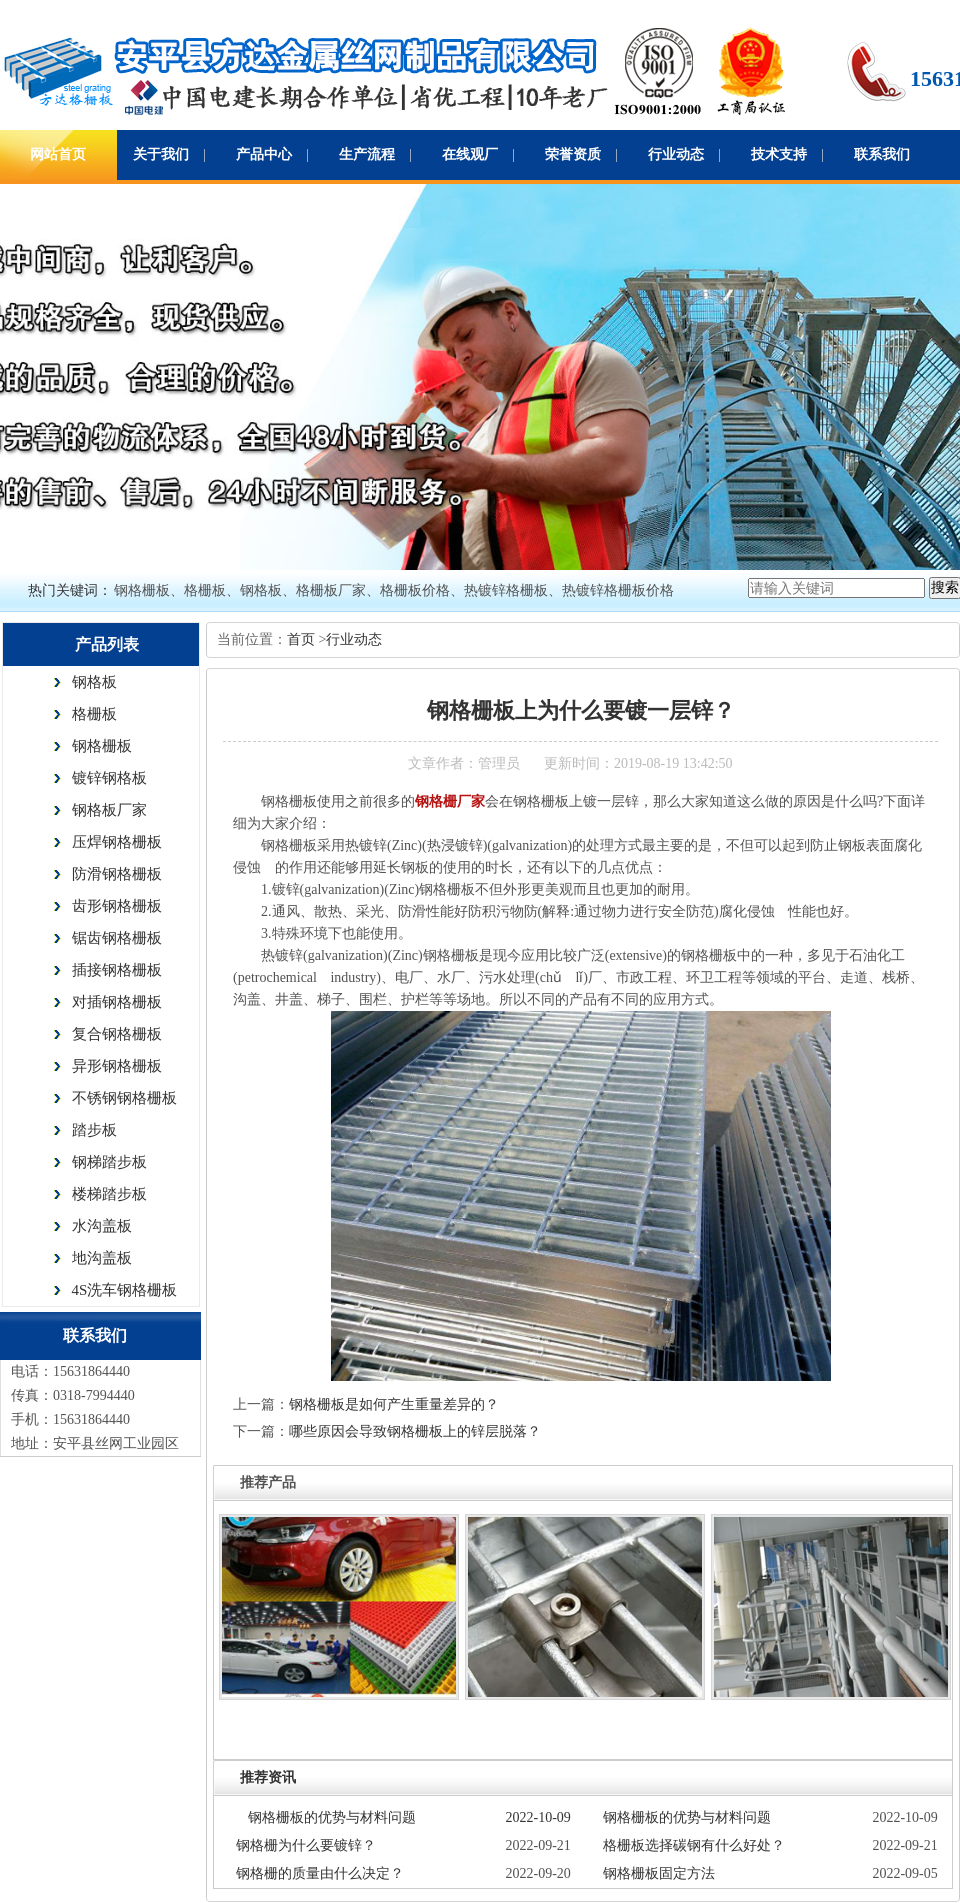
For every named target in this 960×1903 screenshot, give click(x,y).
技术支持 (779, 154)
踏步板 (94, 1130)
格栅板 (94, 714)
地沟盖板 (102, 1258)
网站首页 (58, 154)
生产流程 (367, 154)
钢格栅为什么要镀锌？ (306, 1845)
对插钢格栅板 (117, 1002)
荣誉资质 (573, 154)
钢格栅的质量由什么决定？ (320, 1873)
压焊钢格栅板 (117, 842)
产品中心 (264, 154)
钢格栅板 (102, 746)
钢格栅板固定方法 (659, 1873)
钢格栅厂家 (450, 801)
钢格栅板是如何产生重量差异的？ (394, 1404)
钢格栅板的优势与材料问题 (332, 1817)
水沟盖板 (102, 1226)
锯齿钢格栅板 (117, 938)
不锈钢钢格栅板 (124, 1098)
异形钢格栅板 (117, 1066)
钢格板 (94, 682)
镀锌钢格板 (109, 778)
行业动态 (676, 154)
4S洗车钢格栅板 (125, 1290)
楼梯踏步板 (109, 1194)
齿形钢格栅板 (117, 906)
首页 (303, 639)
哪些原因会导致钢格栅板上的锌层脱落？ (415, 1431)
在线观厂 (470, 154)
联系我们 (882, 154)
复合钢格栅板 (117, 1034)
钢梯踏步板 (109, 1162)
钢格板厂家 (109, 810)
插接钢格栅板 (117, 970)
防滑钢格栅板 (117, 874)
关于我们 (161, 154)
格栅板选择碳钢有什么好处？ (694, 1845)
